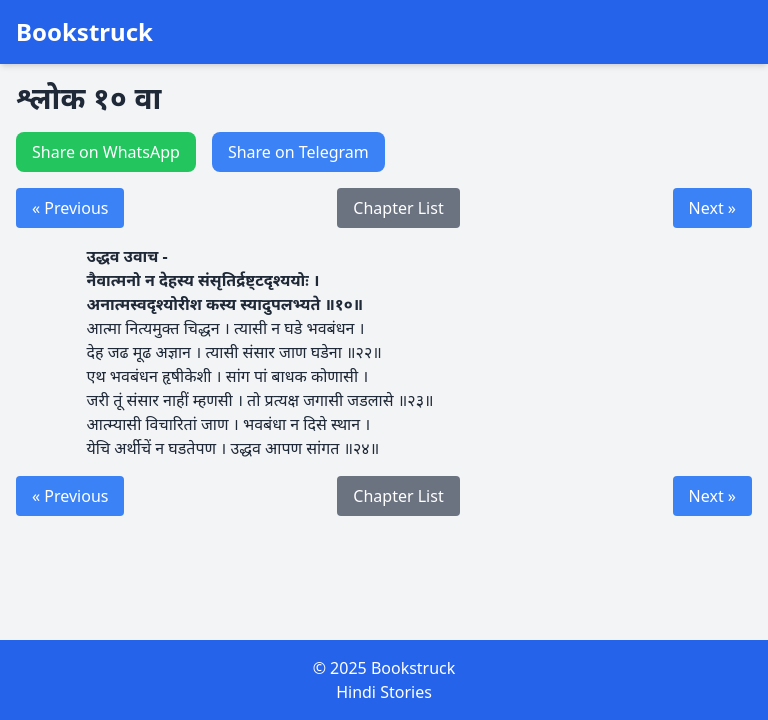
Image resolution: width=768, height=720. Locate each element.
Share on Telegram (298, 152)
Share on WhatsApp (106, 152)
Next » (712, 208)
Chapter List (398, 208)
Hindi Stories (384, 692)
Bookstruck (84, 32)
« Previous (70, 208)
